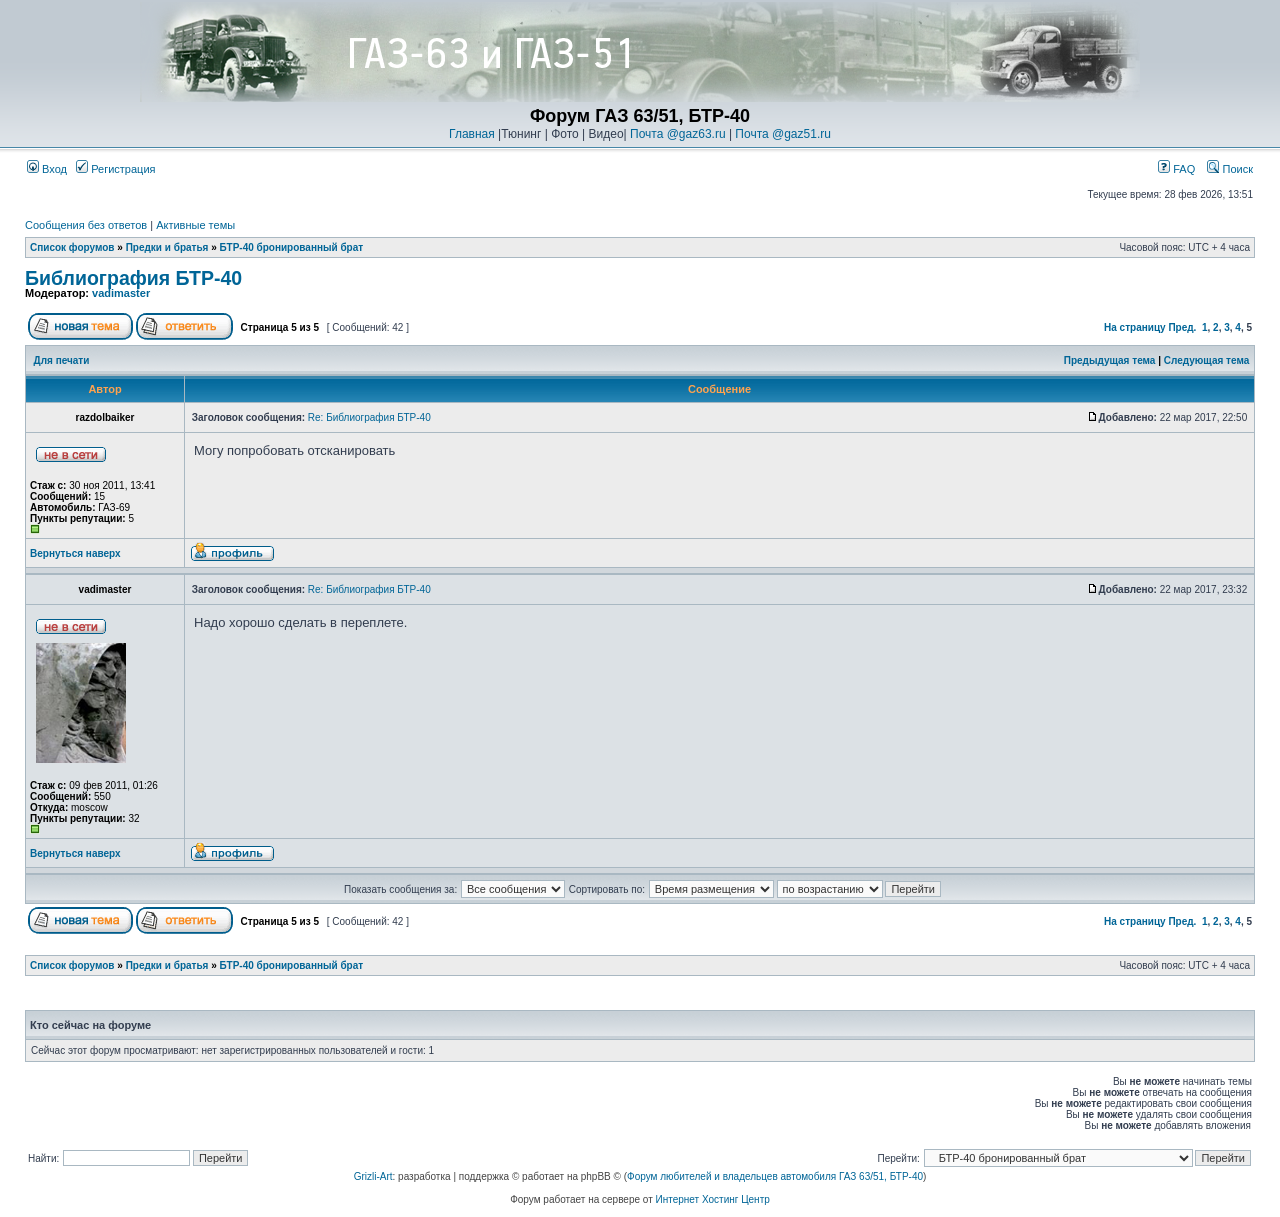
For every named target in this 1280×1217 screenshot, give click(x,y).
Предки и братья (167, 247)
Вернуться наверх (75, 553)
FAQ (1176, 169)
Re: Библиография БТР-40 (369, 417)
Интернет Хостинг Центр (713, 1199)
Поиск (1230, 169)
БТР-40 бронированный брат (292, 247)
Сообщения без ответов (86, 225)
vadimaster (121, 293)
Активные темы (195, 225)
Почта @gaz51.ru (783, 134)
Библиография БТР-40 (133, 278)
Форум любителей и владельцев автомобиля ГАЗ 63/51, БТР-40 (775, 1176)
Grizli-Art (373, 1176)
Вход (47, 169)
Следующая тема (1206, 360)
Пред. (1182, 327)
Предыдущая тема (1110, 360)
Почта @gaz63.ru (678, 134)
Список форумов (72, 247)
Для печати (62, 360)
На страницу (1135, 327)
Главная (472, 134)
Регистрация (115, 169)
